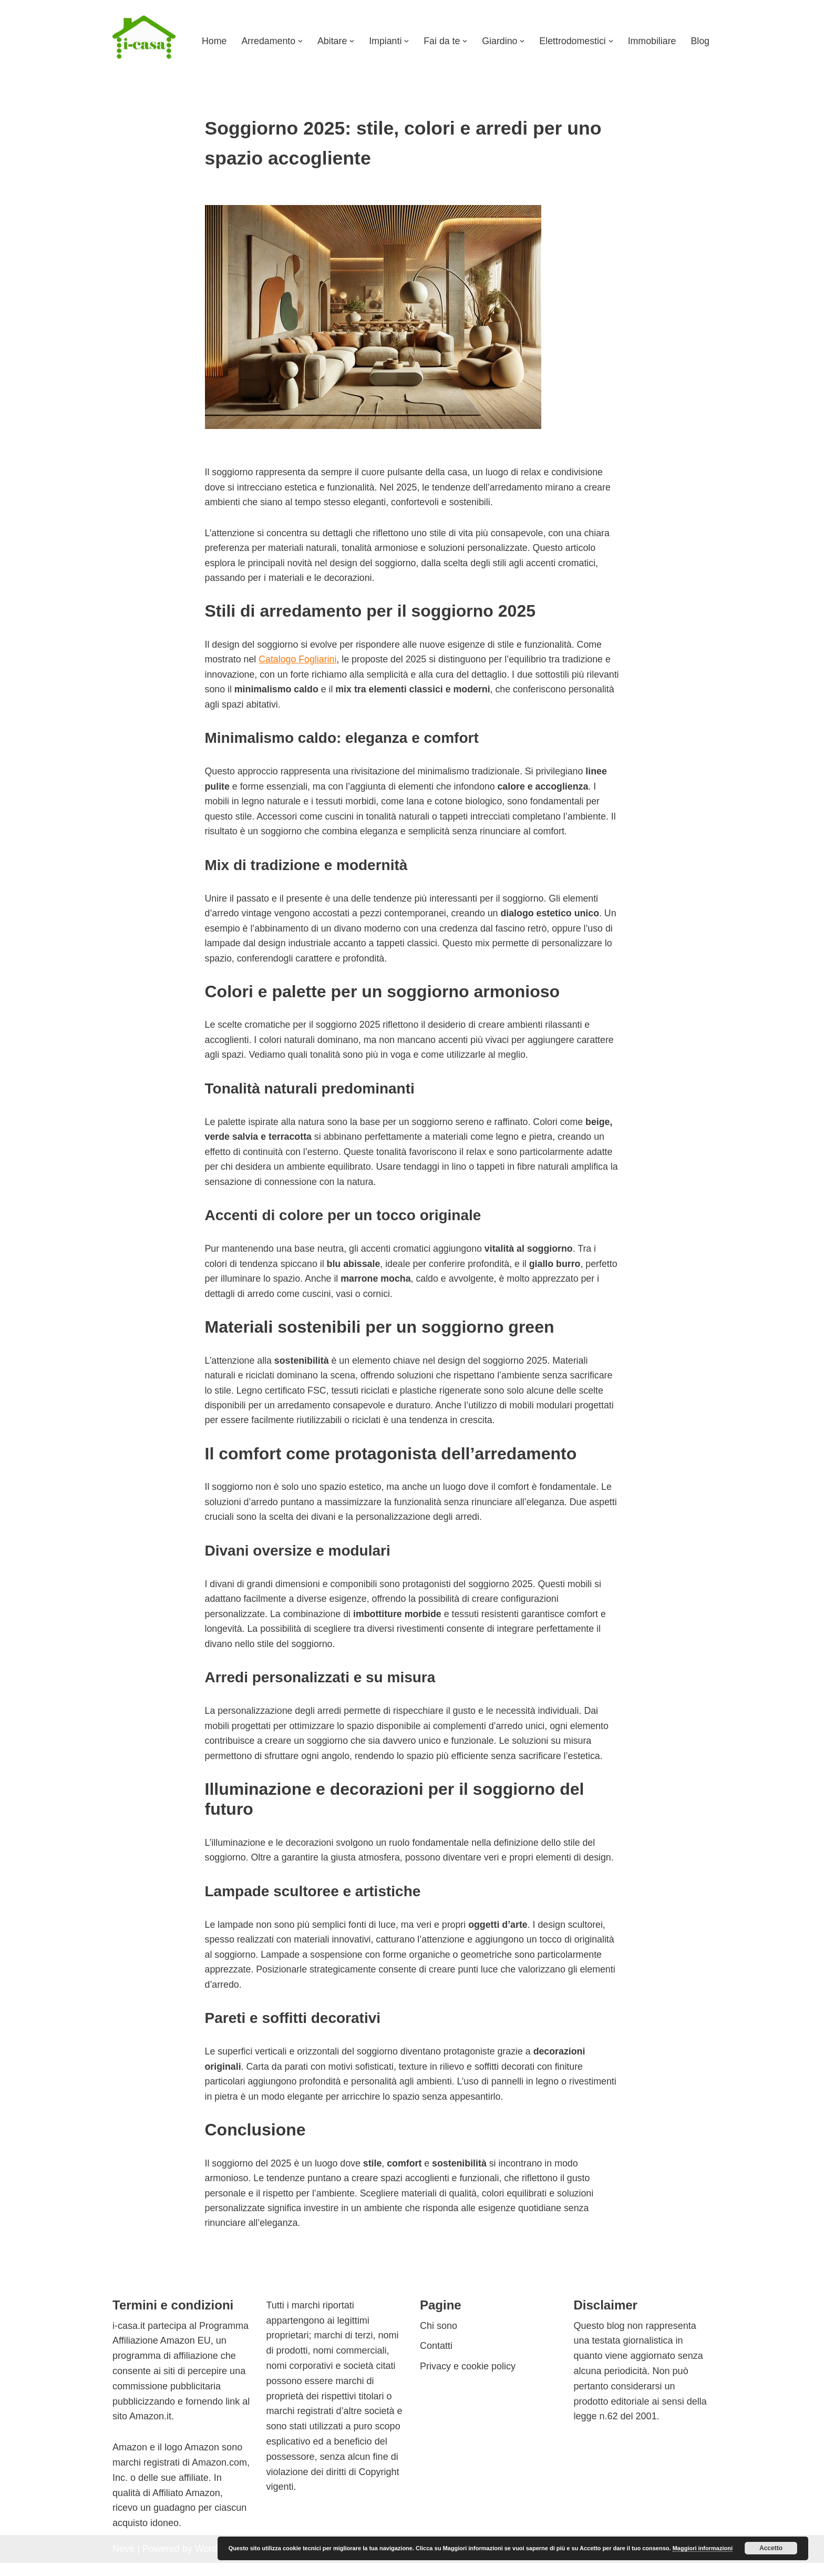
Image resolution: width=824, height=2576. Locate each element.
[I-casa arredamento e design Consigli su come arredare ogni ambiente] (144, 41)
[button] (296, 40)
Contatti (436, 2359)
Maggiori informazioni (703, 2548)
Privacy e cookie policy (468, 2379)
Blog (700, 41)
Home (209, 41)
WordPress (218, 2562)
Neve (123, 2562)
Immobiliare (651, 41)
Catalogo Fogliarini (299, 662)
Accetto (770, 2548)
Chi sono (438, 2339)
